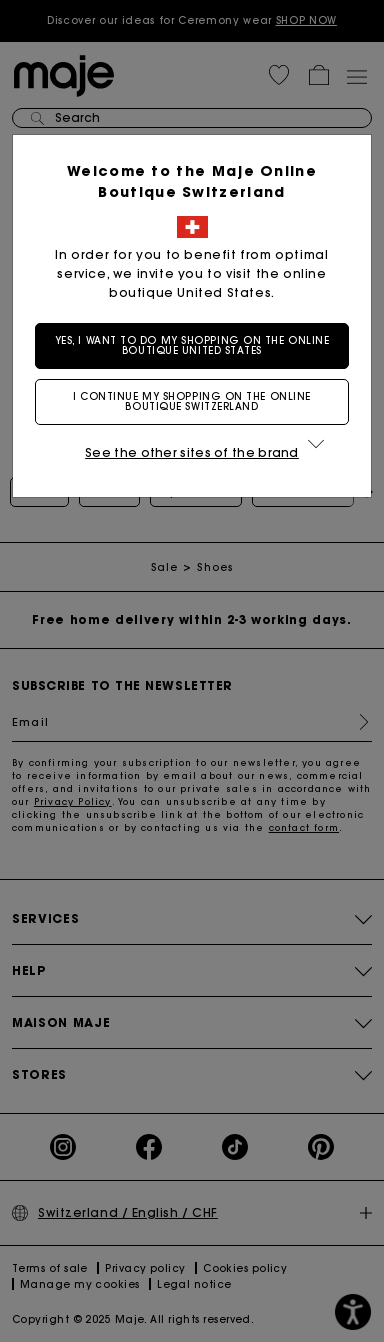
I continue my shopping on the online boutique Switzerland (192, 401)
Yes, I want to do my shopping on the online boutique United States (192, 345)
